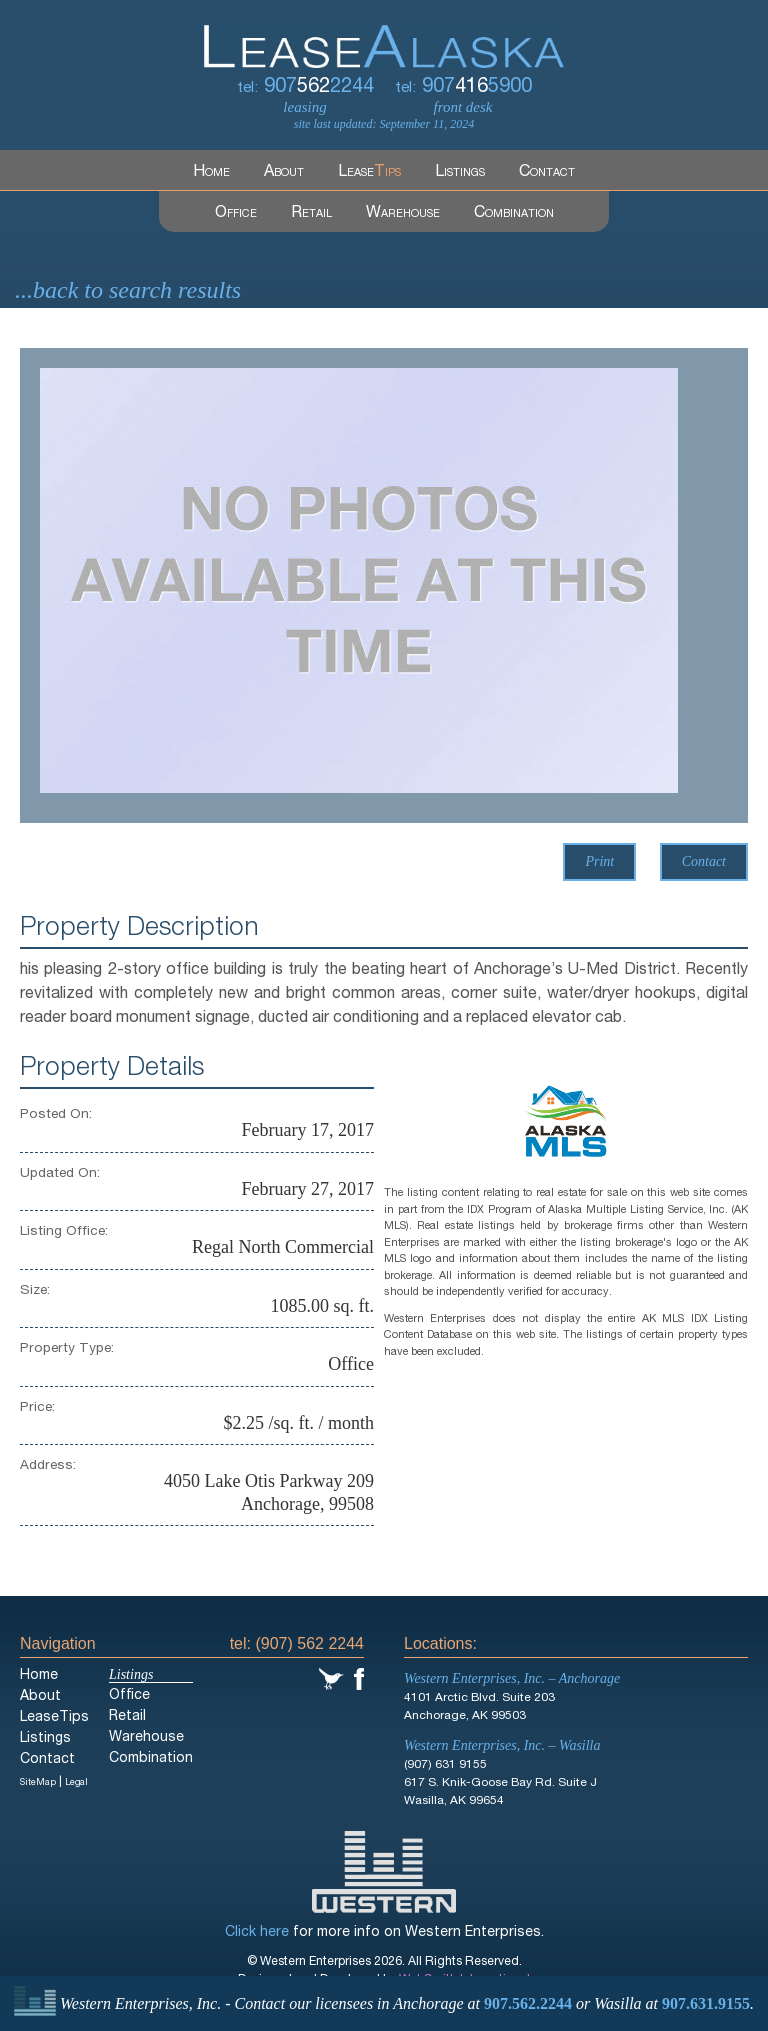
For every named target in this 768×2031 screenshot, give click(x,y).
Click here (257, 1933)
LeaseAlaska (384, 34)
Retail (311, 214)
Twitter (331, 1679)
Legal (76, 1783)
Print (599, 861)
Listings (460, 173)
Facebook (359, 1679)
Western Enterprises (384, 1872)
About (284, 173)
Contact (547, 173)
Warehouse (403, 214)
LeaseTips (54, 1718)
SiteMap (38, 1783)
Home (211, 173)
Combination (514, 214)
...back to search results (128, 290)
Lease (369, 173)
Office (236, 214)
